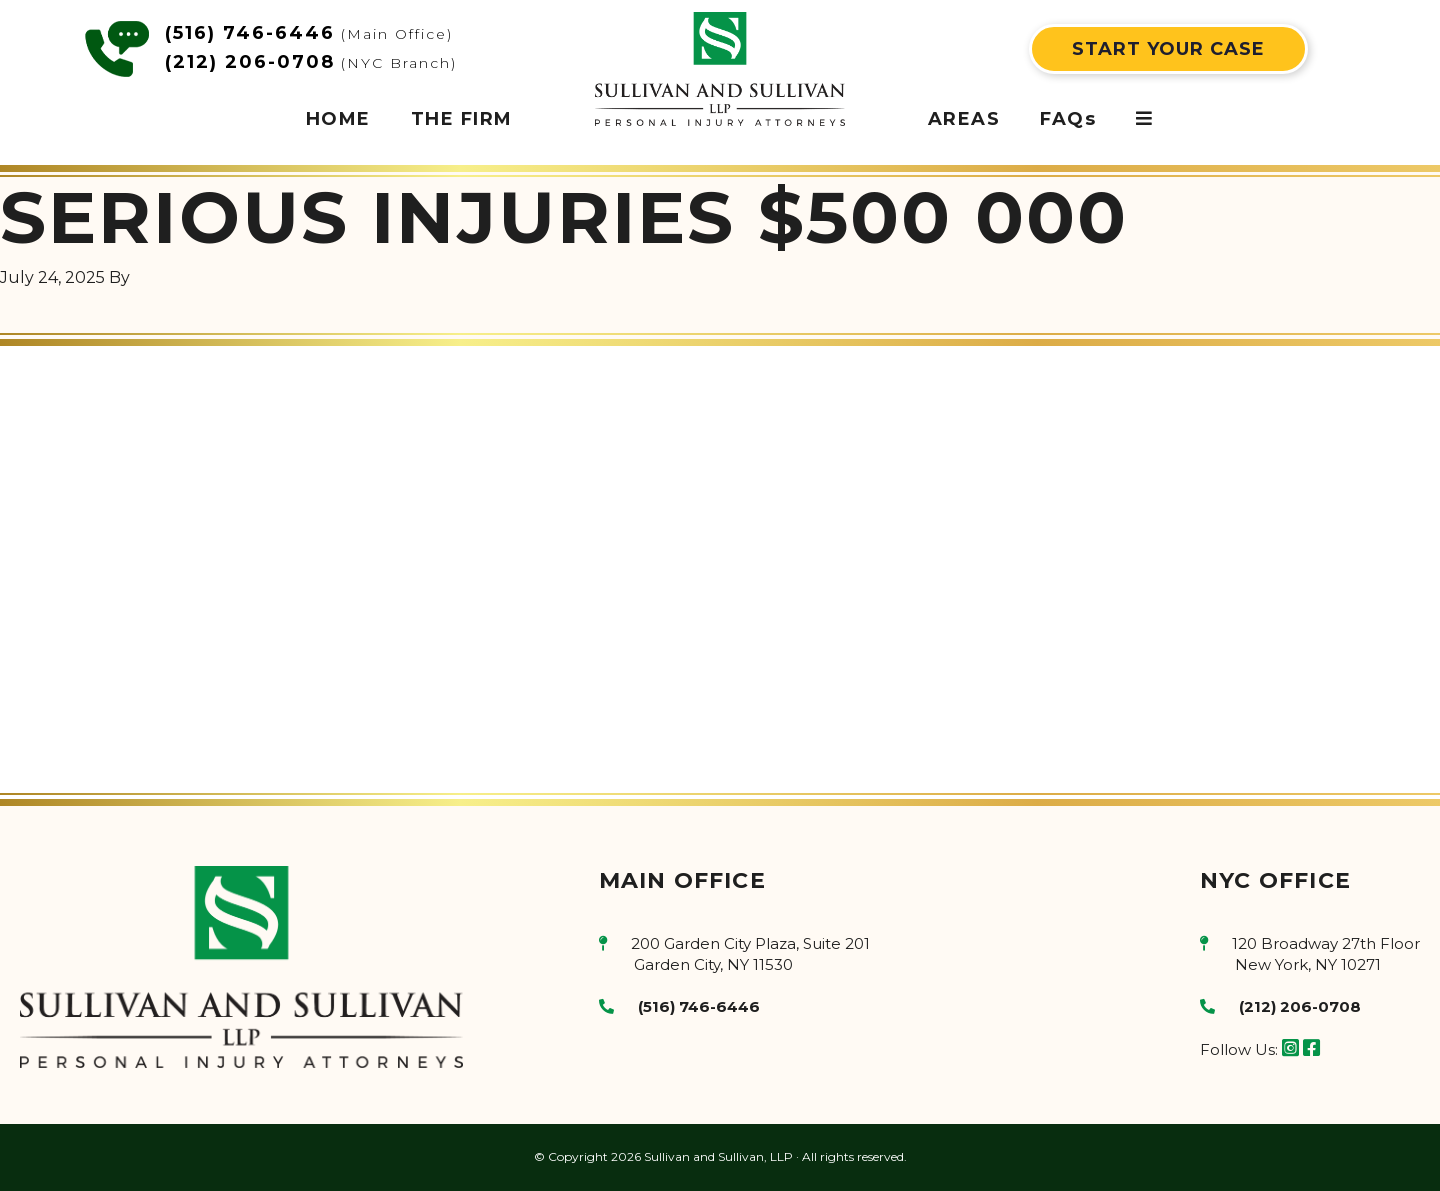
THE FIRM (462, 119)
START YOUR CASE (1168, 49)
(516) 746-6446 (250, 33)
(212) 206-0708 (250, 62)
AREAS (964, 119)
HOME (338, 119)
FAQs (1068, 119)
